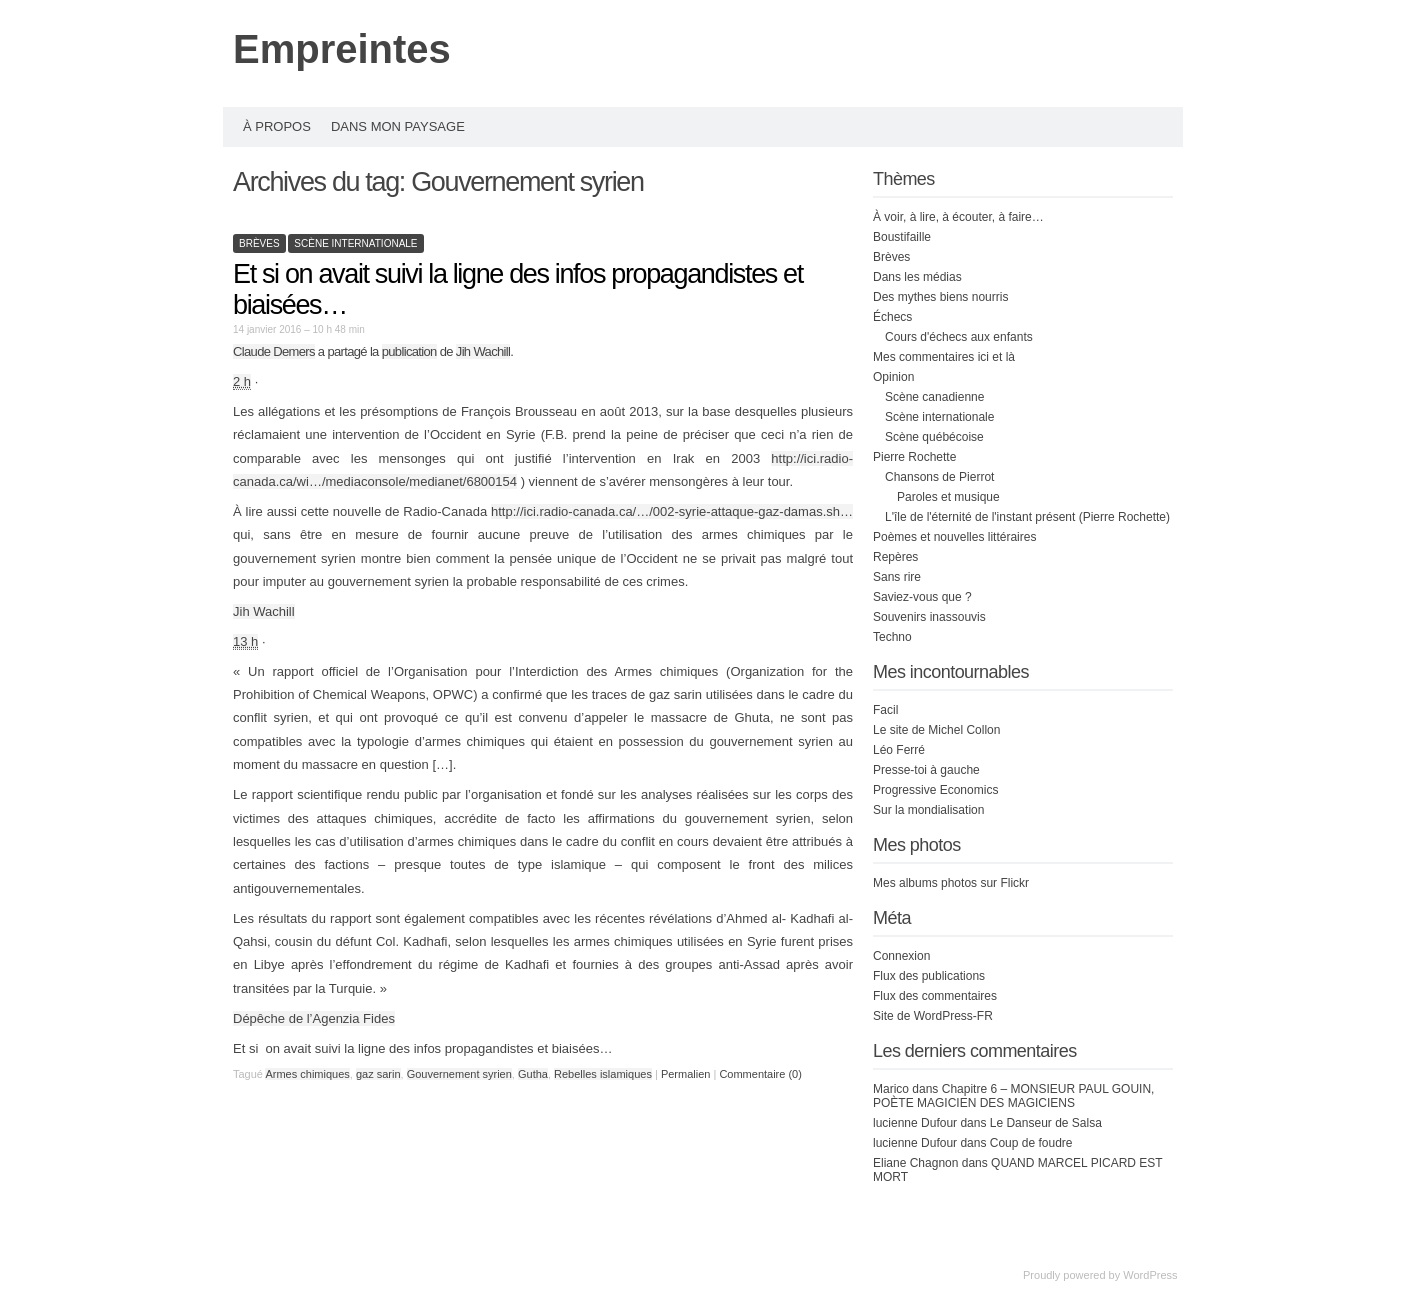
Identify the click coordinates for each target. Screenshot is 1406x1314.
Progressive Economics (935, 790)
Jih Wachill (483, 351)
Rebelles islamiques (603, 1074)
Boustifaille (902, 237)
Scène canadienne (934, 397)
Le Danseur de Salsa (1046, 1123)
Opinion (893, 377)
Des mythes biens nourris (940, 297)
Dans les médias (917, 277)
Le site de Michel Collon (936, 730)
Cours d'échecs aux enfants (959, 337)
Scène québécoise (934, 437)
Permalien (687, 1074)
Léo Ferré (899, 750)
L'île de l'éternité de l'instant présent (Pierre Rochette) (1027, 517)
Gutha (533, 1074)
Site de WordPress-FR (933, 1016)
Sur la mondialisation (928, 810)
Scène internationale (355, 243)
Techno (892, 637)
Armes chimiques (307, 1074)
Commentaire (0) (760, 1074)
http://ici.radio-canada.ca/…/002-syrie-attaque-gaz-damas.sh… (672, 511)
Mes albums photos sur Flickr (951, 883)
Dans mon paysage (398, 126)
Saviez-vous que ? (922, 597)
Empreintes (342, 49)
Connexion (901, 956)
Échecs (892, 317)
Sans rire (897, 577)
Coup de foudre (1031, 1143)
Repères (895, 557)
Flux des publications (929, 976)
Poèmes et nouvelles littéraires (954, 537)
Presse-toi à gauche (926, 770)
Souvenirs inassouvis (929, 617)
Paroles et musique (948, 497)
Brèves (259, 243)
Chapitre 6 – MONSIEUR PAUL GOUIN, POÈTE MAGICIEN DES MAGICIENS (1013, 1096)
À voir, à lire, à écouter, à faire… (958, 217)
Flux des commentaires (935, 996)
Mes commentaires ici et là (944, 357)
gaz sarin (378, 1074)
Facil (885, 710)
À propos (277, 126)
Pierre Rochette (914, 457)
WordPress (1150, 1275)
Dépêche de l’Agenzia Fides (314, 1018)
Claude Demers (274, 351)
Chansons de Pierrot (939, 477)
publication (409, 351)
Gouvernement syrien (459, 1074)
